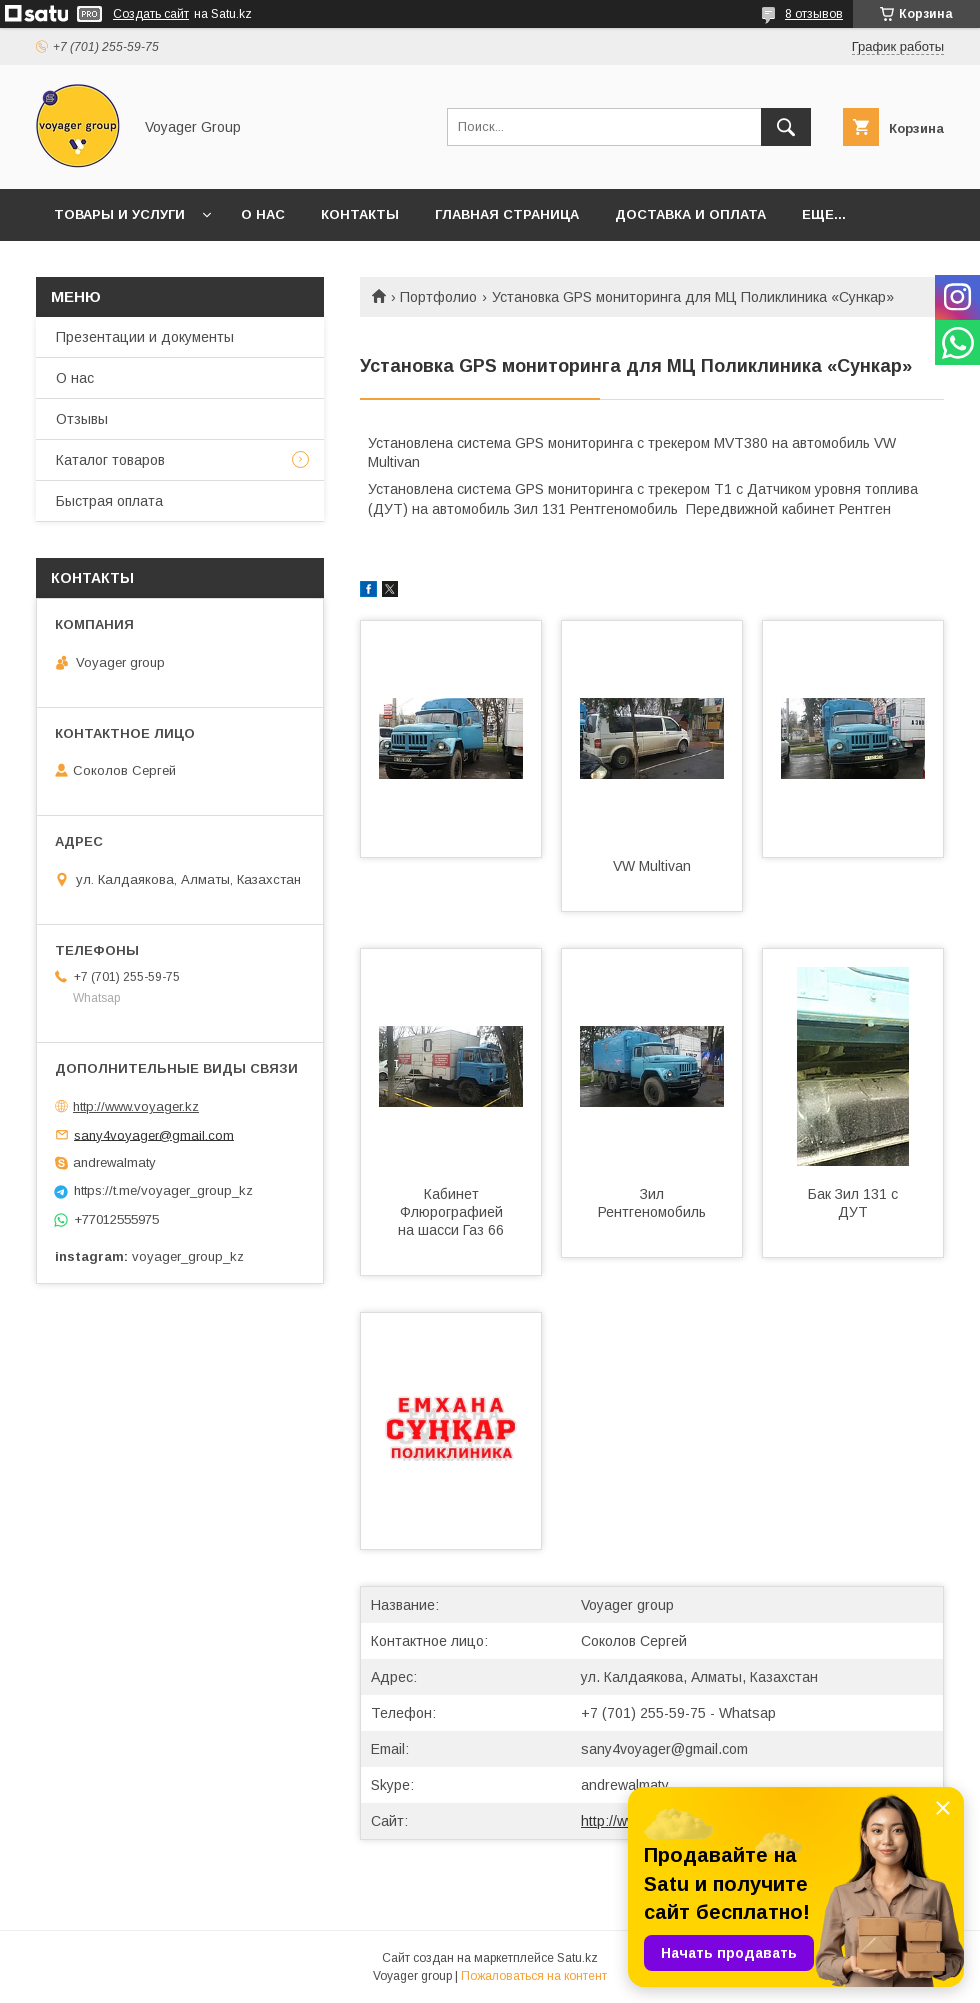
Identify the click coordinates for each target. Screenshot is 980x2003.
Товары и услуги (119, 214)
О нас (263, 214)
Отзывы (82, 419)
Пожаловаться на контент (534, 1976)
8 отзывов (814, 14)
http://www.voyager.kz (136, 1106)
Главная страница (507, 214)
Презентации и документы (145, 337)
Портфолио (438, 297)
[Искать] (786, 127)
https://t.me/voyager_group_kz (163, 1190)
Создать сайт (151, 14)
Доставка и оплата (690, 214)
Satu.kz (577, 1958)
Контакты (360, 214)
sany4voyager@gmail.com (664, 1749)
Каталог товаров (110, 460)
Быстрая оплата (109, 501)
